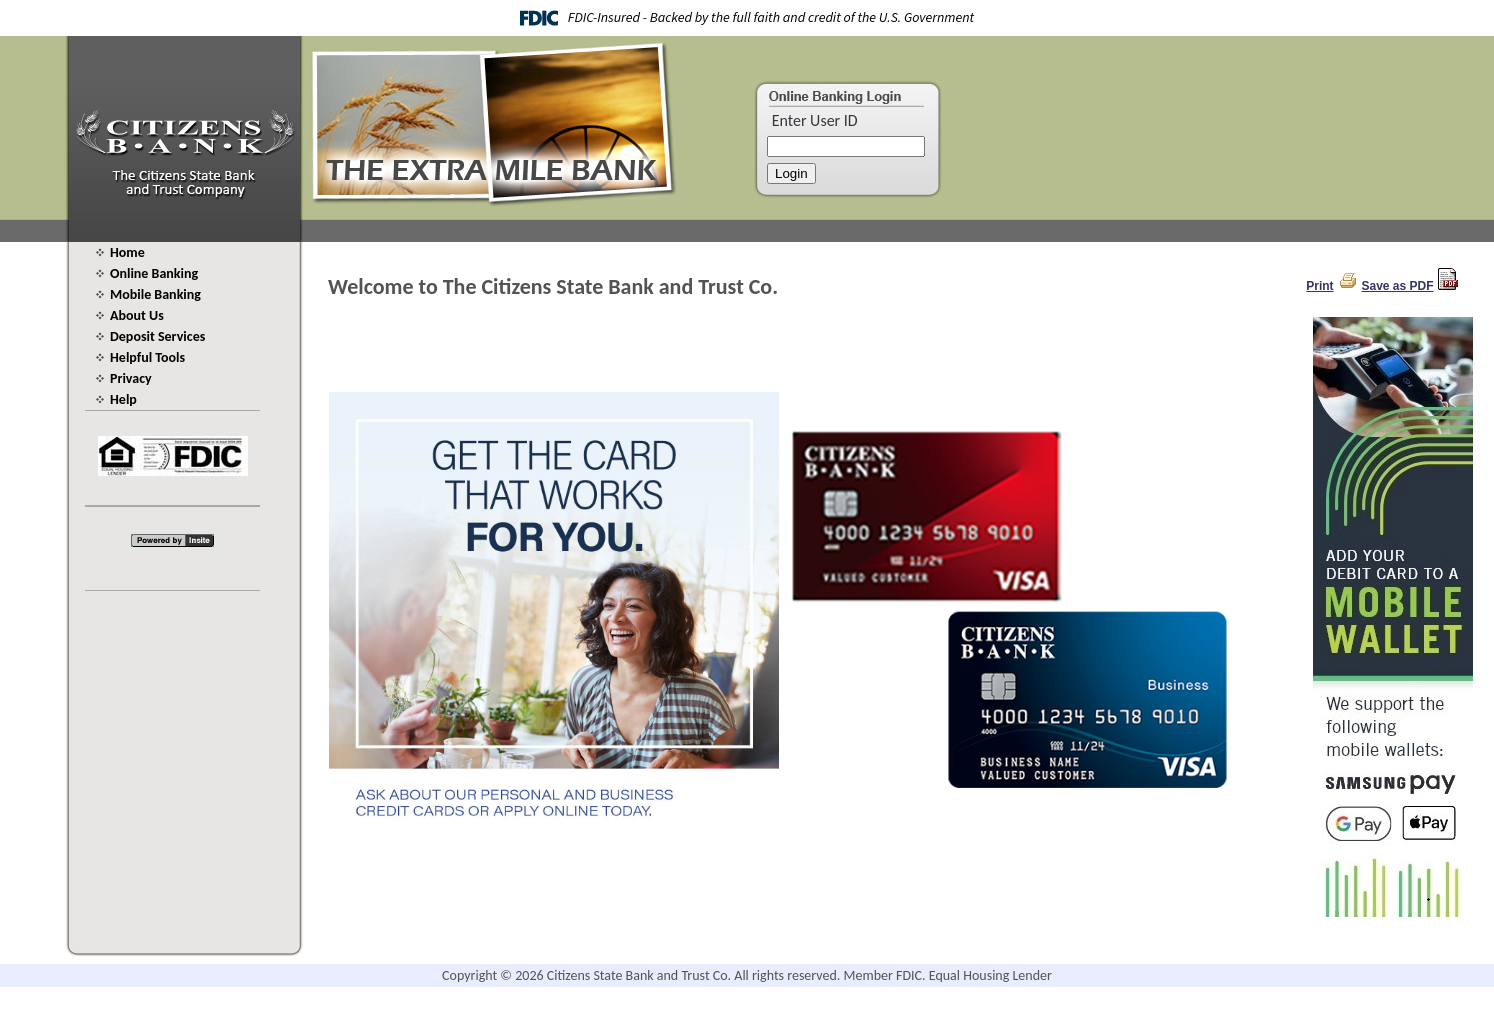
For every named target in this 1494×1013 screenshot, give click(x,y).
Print (1319, 286)
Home (127, 252)
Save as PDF (1398, 286)
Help (123, 399)
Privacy (131, 378)
